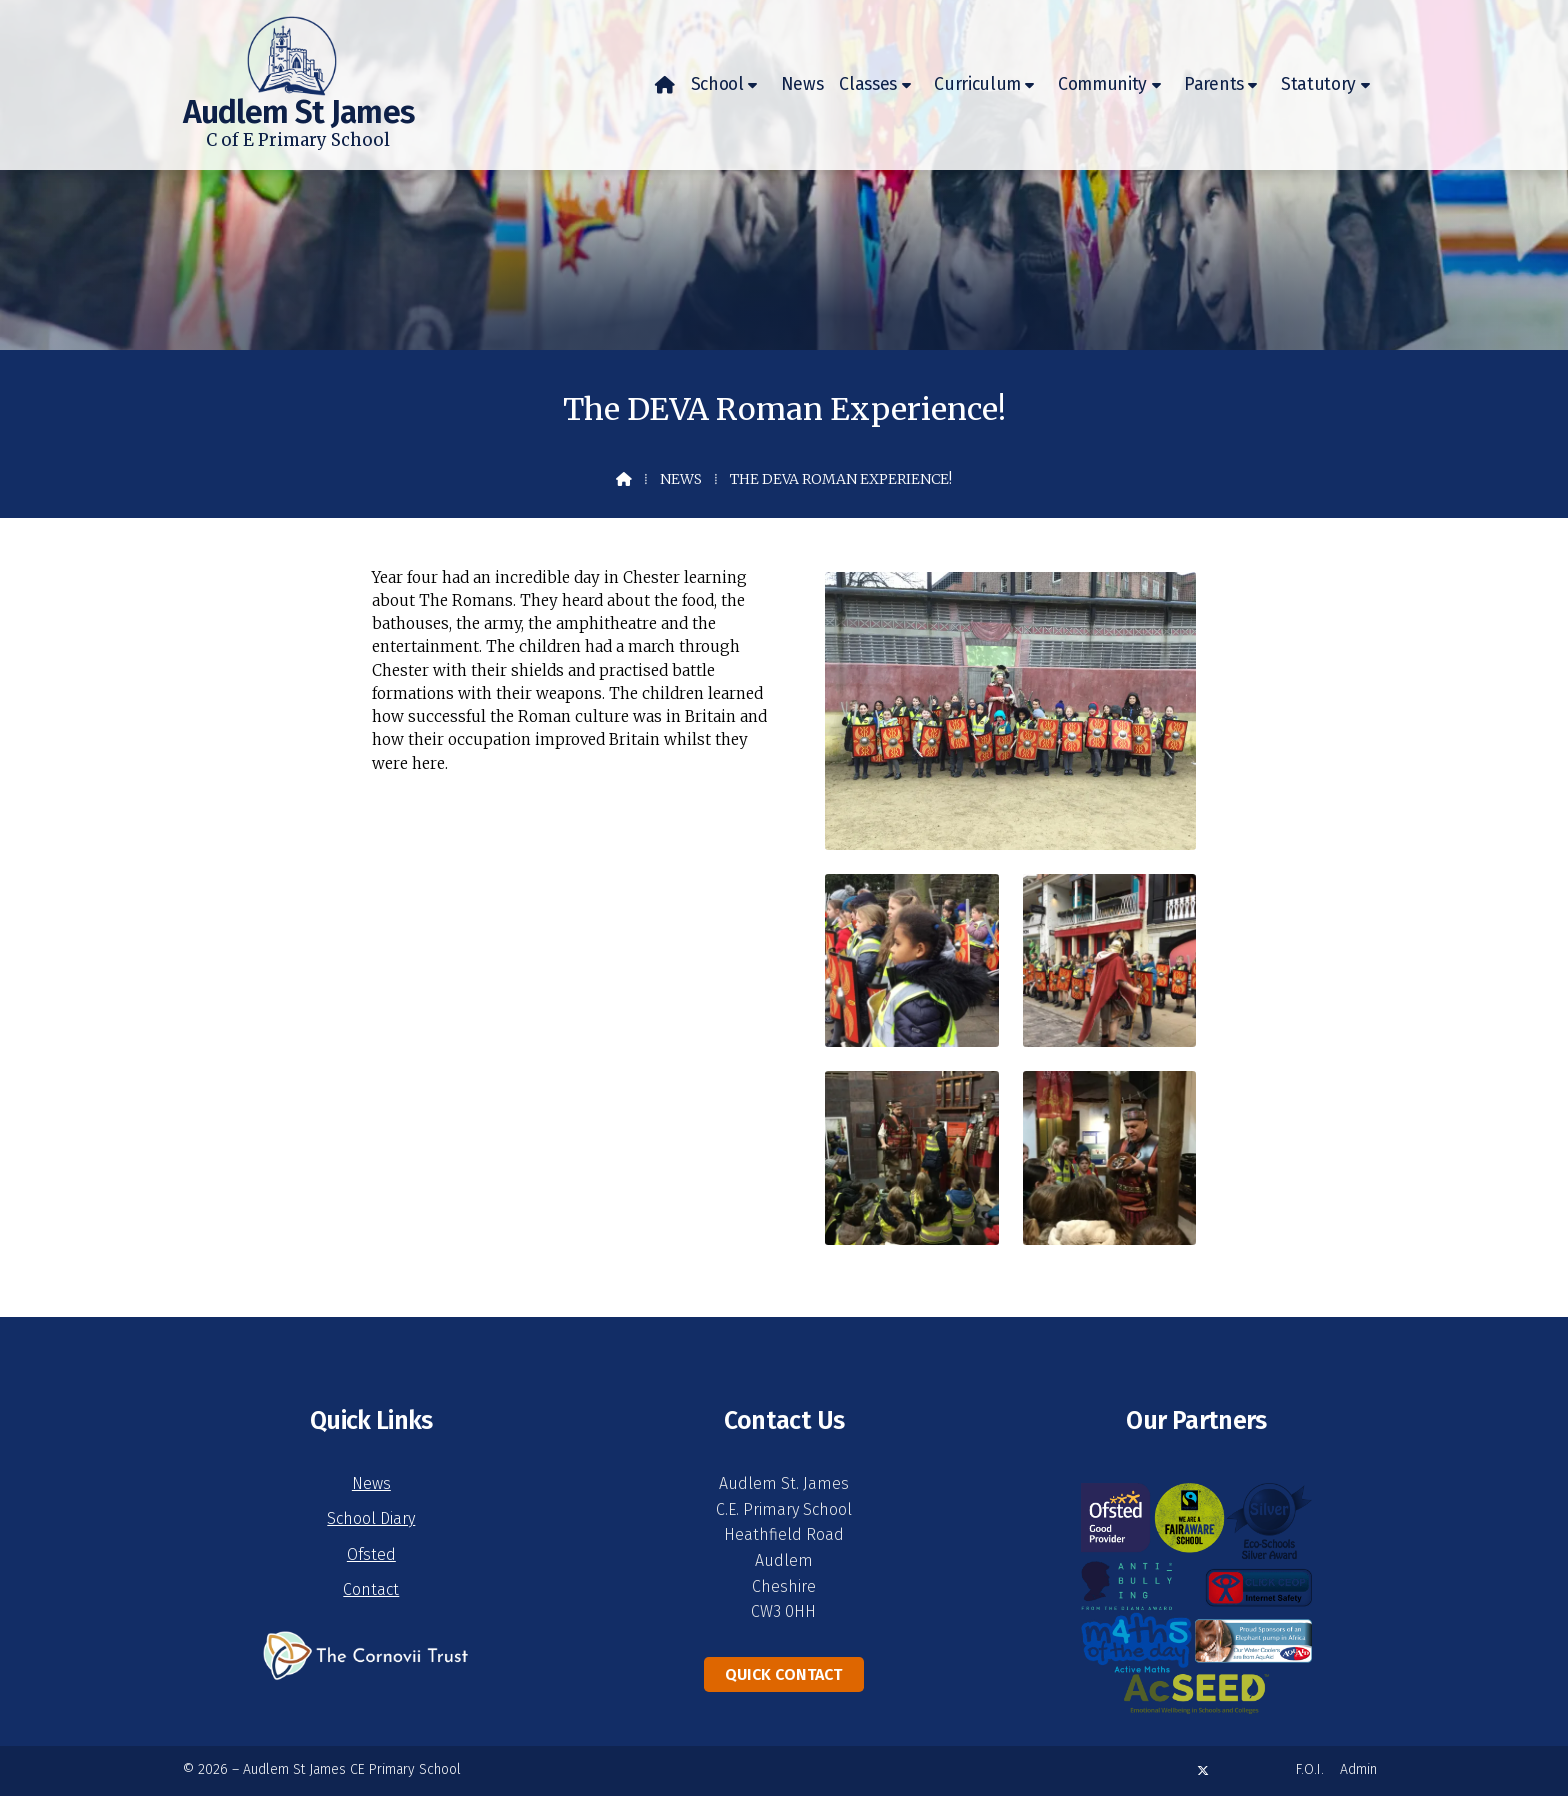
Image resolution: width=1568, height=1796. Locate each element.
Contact (371, 1589)
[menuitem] (665, 85)
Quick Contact (783, 1674)
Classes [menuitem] (868, 84)
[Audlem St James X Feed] (1203, 1770)
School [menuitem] (717, 84)
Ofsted (371, 1554)
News (681, 479)
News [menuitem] (802, 84)
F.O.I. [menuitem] (1310, 1769)
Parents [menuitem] (1214, 84)
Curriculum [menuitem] (977, 84)
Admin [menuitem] (1358, 1769)
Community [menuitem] (1102, 84)
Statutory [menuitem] (1318, 84)
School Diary (371, 1518)
